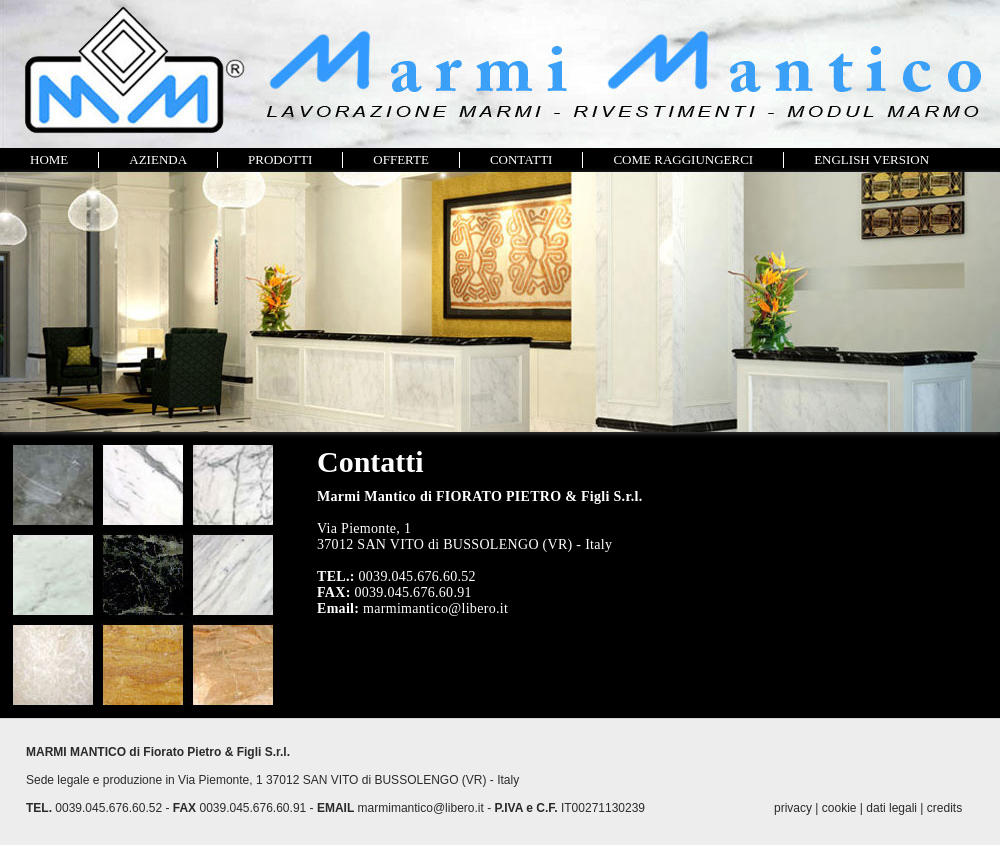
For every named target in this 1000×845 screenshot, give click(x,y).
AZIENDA (158, 159)
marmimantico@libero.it (421, 808)
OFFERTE (401, 159)
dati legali (891, 808)
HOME (49, 159)
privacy (793, 808)
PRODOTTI (280, 159)
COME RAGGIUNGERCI (683, 159)
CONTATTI (521, 159)
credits (944, 808)
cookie (839, 808)
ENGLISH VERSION (871, 159)
